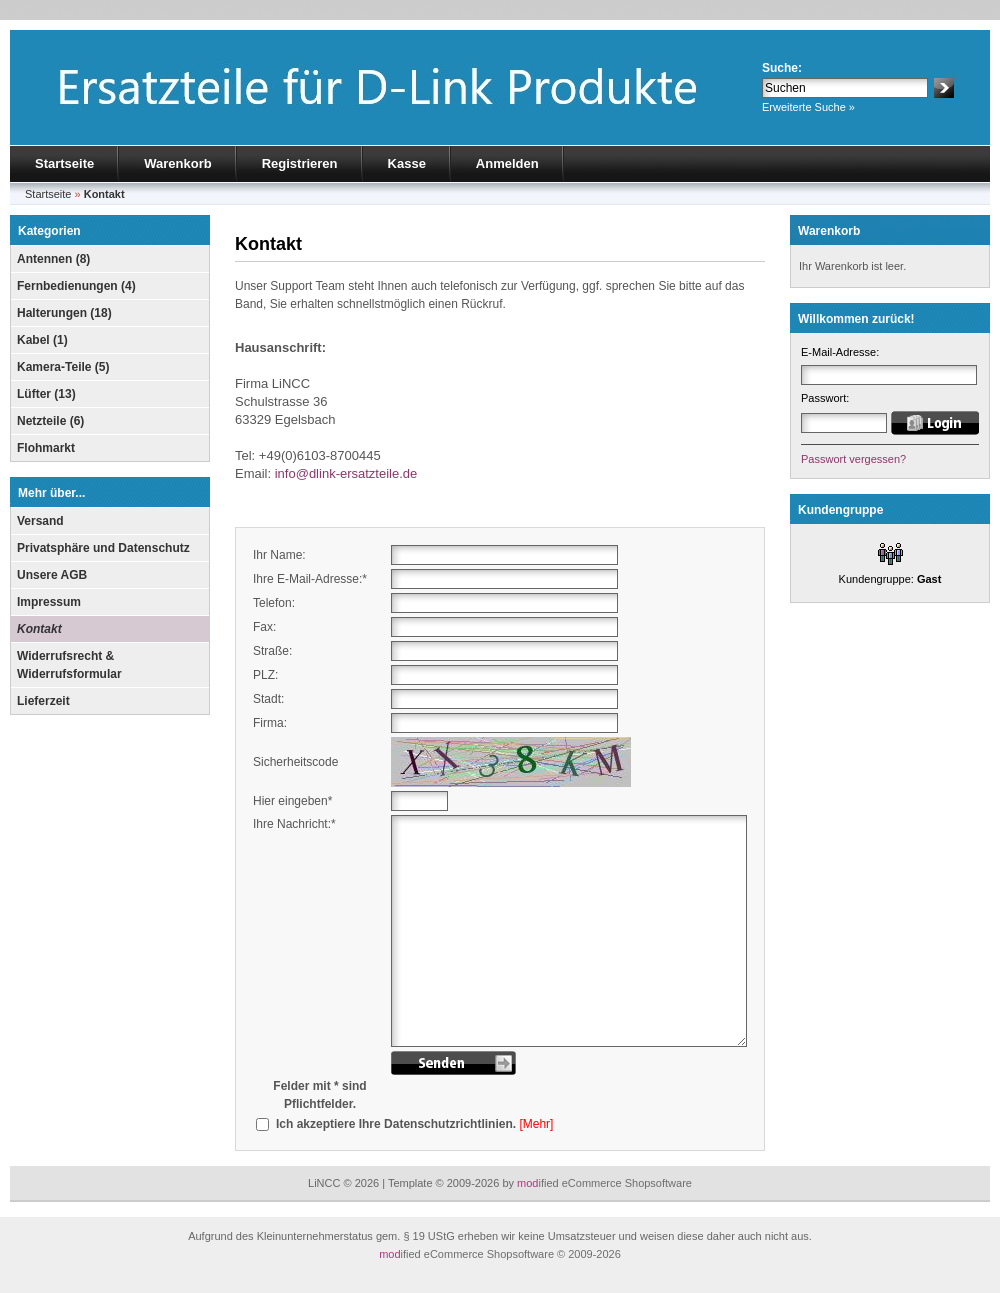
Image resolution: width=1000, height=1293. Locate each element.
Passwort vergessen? (853, 459)
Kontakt (39, 629)
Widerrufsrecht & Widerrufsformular (69, 665)
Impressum (49, 602)
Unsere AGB (52, 575)
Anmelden (507, 163)
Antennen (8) (53, 259)
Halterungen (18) (64, 313)
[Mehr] (536, 1124)
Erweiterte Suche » (808, 107)
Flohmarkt (46, 448)
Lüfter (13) (46, 394)
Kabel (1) (42, 340)
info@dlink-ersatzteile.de (346, 473)
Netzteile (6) (50, 421)
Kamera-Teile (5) (63, 367)
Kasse (407, 163)
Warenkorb (177, 163)
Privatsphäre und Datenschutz (103, 548)
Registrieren (300, 163)
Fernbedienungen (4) (76, 286)
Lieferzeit (43, 701)
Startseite (64, 163)
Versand (40, 521)
